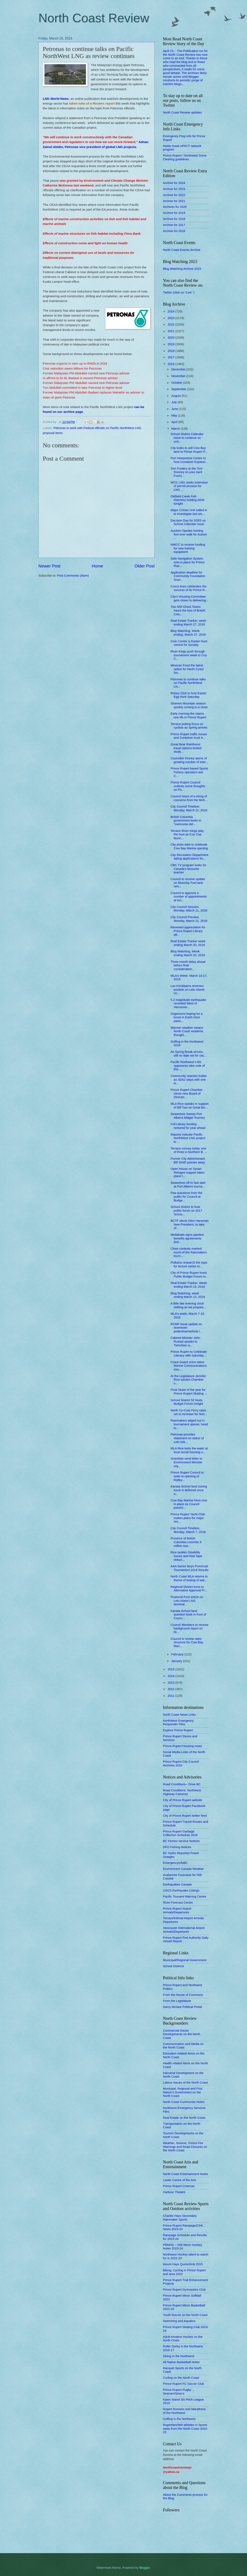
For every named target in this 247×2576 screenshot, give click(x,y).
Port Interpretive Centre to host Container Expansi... (189, 460)
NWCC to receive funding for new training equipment (188, 548)
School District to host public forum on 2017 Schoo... (186, 1210)
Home (97, 566)
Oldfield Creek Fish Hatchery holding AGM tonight (187, 500)
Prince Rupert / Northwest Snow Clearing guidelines (184, 157)
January (177, 1661)
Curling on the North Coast (181, 2377)
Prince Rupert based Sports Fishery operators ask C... (189, 772)
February (177, 1654)
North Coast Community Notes (183, 2102)
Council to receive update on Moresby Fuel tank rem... (188, 882)
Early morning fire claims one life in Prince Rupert (188, 715)
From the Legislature (177, 2001)
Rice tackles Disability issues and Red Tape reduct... (186, 1556)
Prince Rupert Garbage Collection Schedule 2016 (180, 1833)
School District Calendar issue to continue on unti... (187, 437)
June (175, 409)
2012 (171, 1689)
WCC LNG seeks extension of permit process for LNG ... (189, 486)
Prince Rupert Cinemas (178, 2186)
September (179, 389)
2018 (171, 351)
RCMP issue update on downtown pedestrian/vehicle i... (186, 1327)
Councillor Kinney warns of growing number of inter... (189, 760)
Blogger (144, 2567)
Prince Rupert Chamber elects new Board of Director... (187, 1093)
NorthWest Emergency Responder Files (178, 1722)
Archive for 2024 (174, 183)
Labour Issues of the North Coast (185, 2082)
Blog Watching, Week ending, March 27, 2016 (188, 632)
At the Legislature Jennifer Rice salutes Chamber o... (188, 1379)
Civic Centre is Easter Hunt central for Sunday (189, 643)
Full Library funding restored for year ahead (188, 1126)
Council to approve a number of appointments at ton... (189, 896)
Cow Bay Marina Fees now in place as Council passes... (189, 1504)
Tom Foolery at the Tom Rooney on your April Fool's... (187, 472)
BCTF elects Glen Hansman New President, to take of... (190, 1224)
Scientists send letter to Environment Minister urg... (186, 1462)
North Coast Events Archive (181, 250)
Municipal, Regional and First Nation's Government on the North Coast (182, 2092)
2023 (171, 318)
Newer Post (49, 566)
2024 (171, 311)
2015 (171, 1669)
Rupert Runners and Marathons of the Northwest (184, 2410)
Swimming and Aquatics (179, 2321)
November (178, 376)
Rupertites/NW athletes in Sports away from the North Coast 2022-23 (185, 2428)
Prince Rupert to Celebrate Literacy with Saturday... (189, 1353)
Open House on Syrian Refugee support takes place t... (187, 1172)
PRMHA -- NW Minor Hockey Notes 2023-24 (182, 2246)
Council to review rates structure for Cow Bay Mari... (187, 1642)
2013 (171, 1682)
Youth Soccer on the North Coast (185, 2315)
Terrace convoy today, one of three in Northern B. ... (189, 1150)
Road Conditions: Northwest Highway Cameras (182, 1792)
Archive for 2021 (174, 201)
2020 (171, 337)
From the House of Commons (183, 1994)
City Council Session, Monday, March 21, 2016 (189, 908)
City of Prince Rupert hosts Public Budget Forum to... (189, 1274)
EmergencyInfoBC (175, 1862)
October (177, 382)
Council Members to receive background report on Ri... (189, 1628)
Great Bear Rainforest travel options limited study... (186, 748)
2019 (171, 344)
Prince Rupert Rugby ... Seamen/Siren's (179, 2391)
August (176, 395)
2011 (171, 1695)
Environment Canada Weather (183, 1869)
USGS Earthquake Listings (181, 1890)
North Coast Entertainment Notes (185, 2174)
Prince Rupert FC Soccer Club (183, 2383)
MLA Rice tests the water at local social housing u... (189, 1450)
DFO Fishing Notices (177, 1847)
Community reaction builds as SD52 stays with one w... (189, 1079)
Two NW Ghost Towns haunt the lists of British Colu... (188, 610)
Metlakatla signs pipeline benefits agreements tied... (187, 1238)
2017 (171, 357)
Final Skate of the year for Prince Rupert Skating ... (189, 1391)
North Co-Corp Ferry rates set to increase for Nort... (189, 1412)
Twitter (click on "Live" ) (178, 292)
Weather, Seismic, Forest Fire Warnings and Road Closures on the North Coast (185, 2146)
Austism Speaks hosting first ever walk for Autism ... (189, 534)
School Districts (173, 1966)
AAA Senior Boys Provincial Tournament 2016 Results (190, 1568)
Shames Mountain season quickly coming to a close (189, 705)
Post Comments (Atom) (73, 575)
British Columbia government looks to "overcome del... (186, 820)
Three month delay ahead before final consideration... (188, 965)
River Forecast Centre (178, 1902)
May (174, 415)
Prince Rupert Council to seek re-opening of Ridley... (187, 1476)
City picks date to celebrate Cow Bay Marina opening (189, 846)
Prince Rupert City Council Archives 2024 (181, 1763)
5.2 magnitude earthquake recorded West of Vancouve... (188, 1003)
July (174, 402)
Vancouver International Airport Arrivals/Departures (184, 1929)
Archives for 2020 (175, 206)
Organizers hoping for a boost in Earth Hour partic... (187, 1017)
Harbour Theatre (174, 2192)
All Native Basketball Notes (181, 2362)
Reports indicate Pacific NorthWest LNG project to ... (188, 1138)
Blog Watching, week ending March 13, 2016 (188, 1295)
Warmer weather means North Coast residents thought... (187, 1031)
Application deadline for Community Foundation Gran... (188, 576)
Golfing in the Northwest (179, 2419)
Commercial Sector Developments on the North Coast (181, 2034)
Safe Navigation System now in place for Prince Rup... (188, 562)
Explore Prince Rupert (178, 1730)
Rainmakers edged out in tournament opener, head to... (189, 1424)
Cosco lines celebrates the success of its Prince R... (189, 588)
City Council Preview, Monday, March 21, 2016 (189, 918)
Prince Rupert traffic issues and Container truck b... (189, 736)
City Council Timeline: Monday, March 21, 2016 (189, 808)
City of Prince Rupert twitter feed (185, 1815)
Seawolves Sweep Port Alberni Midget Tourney (188, 1115)
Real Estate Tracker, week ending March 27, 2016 (188, 622)
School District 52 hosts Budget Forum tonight (187, 1402)
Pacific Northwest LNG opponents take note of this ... (188, 1065)
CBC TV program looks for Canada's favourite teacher (188, 868)
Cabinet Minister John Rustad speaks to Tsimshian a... (185, 1341)
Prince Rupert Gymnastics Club (184, 2289)
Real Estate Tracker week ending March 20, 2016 (188, 943)
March (176, 428)
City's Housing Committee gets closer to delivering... (189, 598)
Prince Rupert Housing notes (182, 1746)
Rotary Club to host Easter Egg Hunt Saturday (189, 695)
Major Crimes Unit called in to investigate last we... (189, 511)
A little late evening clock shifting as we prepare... (188, 1305)
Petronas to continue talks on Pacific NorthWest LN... (188, 683)
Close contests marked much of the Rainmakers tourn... (189, 1252)
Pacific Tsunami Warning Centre (184, 1896)
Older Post (145, 566)
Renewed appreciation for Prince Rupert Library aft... (188, 931)
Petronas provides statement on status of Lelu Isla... (187, 1438)
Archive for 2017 (174, 225)
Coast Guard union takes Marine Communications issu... (189, 1365)
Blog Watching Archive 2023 (182, 268)
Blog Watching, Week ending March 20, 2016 (188, 953)
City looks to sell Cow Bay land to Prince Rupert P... (189, 449)
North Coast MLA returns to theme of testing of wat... (189, 1578)
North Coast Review (93, 18)
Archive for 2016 (174, 231)
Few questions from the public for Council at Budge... (186, 1196)
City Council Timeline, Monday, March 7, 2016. (189, 1530)
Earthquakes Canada (177, 1884)
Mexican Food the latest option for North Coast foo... (187, 669)
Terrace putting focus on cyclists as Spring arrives (189, 725)
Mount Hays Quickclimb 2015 (183, 2264)
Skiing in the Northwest (178, 2356)
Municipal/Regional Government (184, 1960)
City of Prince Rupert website (182, 1800)
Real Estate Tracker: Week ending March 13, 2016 (189, 1284)
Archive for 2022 (174, 195)
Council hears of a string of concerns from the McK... (189, 798)
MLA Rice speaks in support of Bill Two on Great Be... (189, 1105)
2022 (171, 324)
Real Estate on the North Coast (184, 2117)
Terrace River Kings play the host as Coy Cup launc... (187, 834)
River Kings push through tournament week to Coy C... (189, 655)
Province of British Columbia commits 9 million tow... (186, 1542)
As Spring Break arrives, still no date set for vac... (189, 1053)
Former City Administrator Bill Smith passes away (188, 1160)
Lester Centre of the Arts (179, 2180)
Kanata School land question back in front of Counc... (188, 1614)
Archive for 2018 (174, 219)
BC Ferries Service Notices (181, 1841)
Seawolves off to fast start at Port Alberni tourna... (188, 1184)
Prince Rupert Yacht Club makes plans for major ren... (188, 1518)
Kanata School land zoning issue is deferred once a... (189, 1490)
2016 (171, 364)
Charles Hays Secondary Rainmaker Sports (180, 2217)
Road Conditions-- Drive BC (182, 1784)
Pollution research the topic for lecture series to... (189, 1264)
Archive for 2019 (174, 213)
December (178, 369)
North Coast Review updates (182, 112)
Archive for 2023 (174, 189)
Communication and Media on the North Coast (183, 2045)
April (174, 422)
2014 (171, 1676)
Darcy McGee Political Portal (182, 2007)
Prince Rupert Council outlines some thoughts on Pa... (188, 786)
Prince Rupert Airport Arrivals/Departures (177, 1910)
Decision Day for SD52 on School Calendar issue (188, 522)
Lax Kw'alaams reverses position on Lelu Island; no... (188, 989)
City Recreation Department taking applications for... (189, 856)
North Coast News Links (179, 1714)
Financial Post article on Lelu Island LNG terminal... (187, 1600)
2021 (171, 331)
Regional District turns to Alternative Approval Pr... (189, 1588)
